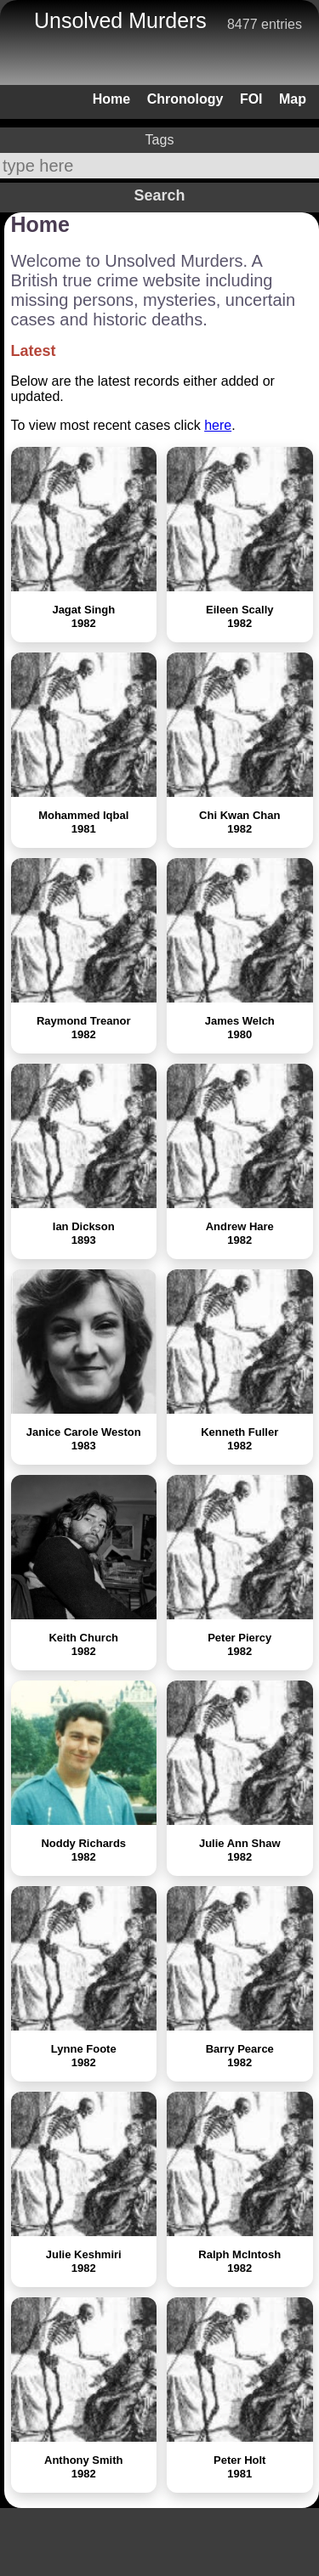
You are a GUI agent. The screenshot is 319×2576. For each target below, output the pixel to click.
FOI (251, 99)
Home (111, 99)
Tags (159, 140)
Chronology (185, 99)
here (217, 425)
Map (292, 99)
